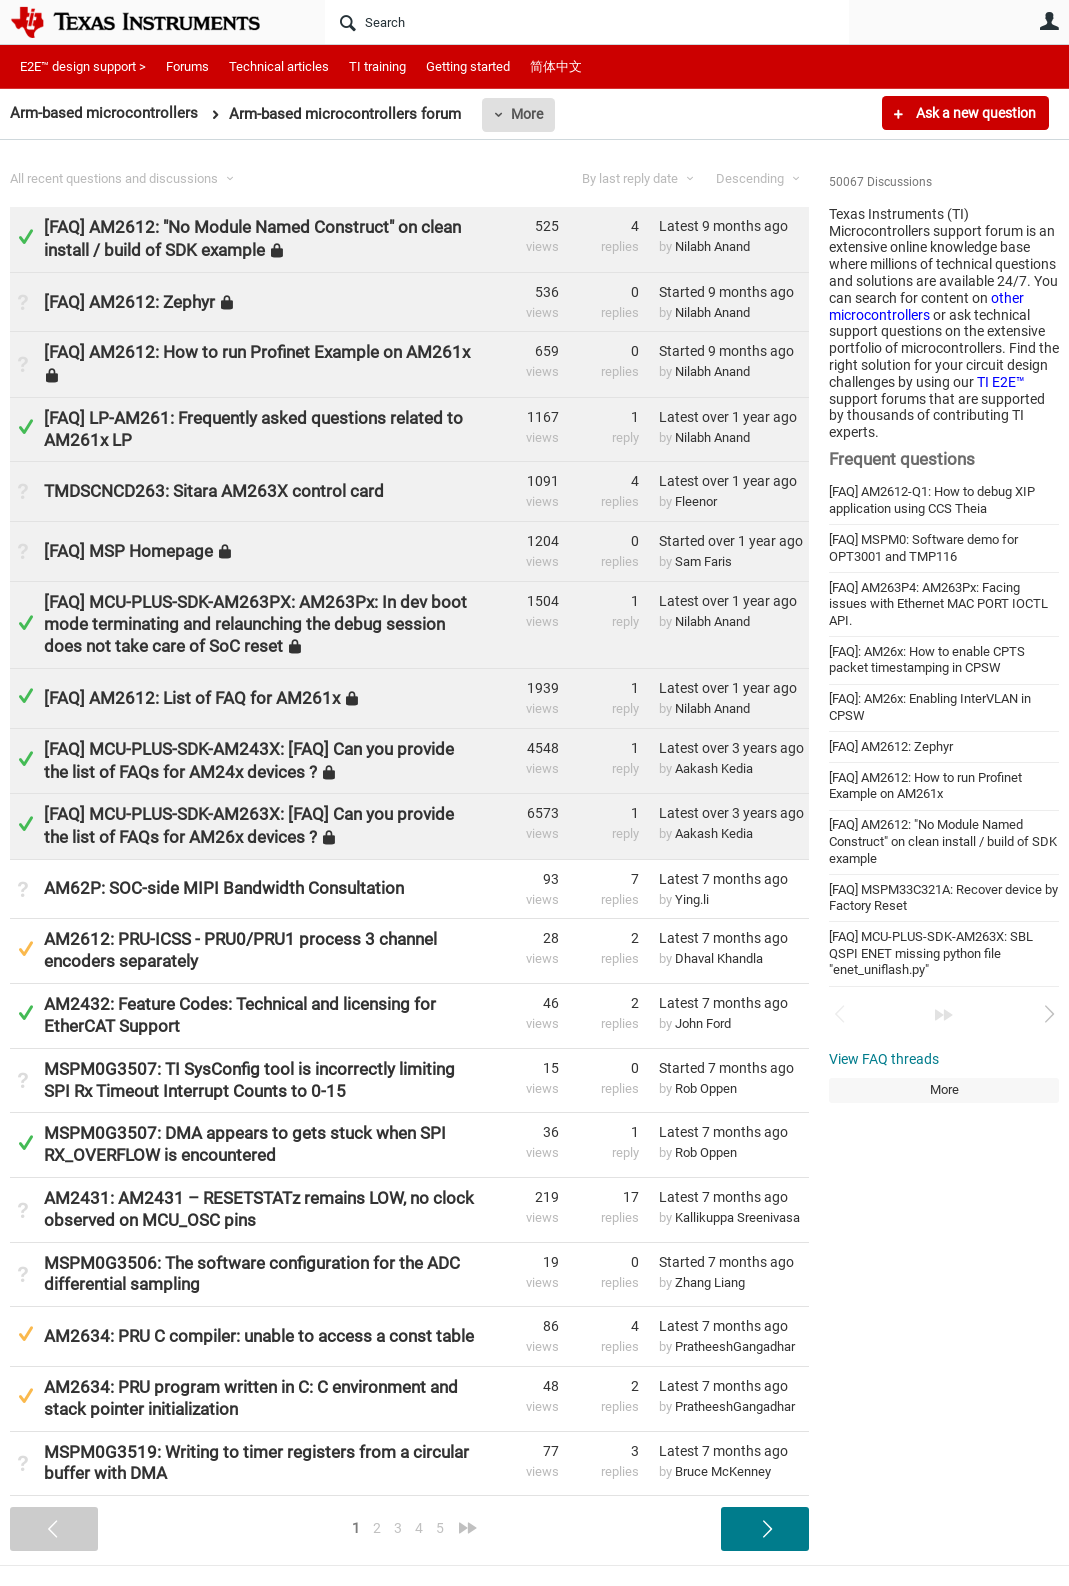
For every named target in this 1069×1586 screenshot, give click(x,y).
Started (726, 292)
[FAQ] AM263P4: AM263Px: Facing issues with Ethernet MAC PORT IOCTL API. (938, 604)
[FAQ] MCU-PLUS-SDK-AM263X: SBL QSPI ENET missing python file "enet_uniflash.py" (931, 953)
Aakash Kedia (714, 768)
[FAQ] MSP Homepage (128, 551)
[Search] (587, 22)
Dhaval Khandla (719, 958)
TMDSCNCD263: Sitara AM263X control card (214, 491)
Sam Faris (703, 561)
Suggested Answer (25, 948)
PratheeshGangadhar (735, 1346)
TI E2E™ (1001, 382)
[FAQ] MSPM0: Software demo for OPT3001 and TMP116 (923, 548)
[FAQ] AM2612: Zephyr (891, 746)
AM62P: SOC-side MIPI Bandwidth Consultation (224, 888)
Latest (723, 226)
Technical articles (279, 66)
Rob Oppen (706, 1088)
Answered (25, 236)
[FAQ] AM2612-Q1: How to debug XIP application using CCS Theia (932, 500)
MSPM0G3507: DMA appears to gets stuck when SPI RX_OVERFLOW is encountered (245, 1144)
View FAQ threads (884, 1059)
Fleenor (696, 501)
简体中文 (556, 66)
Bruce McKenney (723, 1471)
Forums (187, 66)
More (527, 114)
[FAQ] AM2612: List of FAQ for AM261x (192, 698)
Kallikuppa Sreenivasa (737, 1217)
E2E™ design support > (83, 66)
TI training (377, 66)
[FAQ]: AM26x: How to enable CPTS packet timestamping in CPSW (927, 660)
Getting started (468, 66)
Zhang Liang (710, 1282)
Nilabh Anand (712, 246)
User (1049, 21)
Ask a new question (974, 113)
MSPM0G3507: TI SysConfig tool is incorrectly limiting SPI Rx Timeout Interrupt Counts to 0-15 (249, 1080)
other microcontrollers (926, 306)
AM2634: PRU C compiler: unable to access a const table (259, 1336)
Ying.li (692, 899)
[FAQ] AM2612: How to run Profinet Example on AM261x (925, 786)
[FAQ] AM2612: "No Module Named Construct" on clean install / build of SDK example (943, 841)
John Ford (703, 1023)
